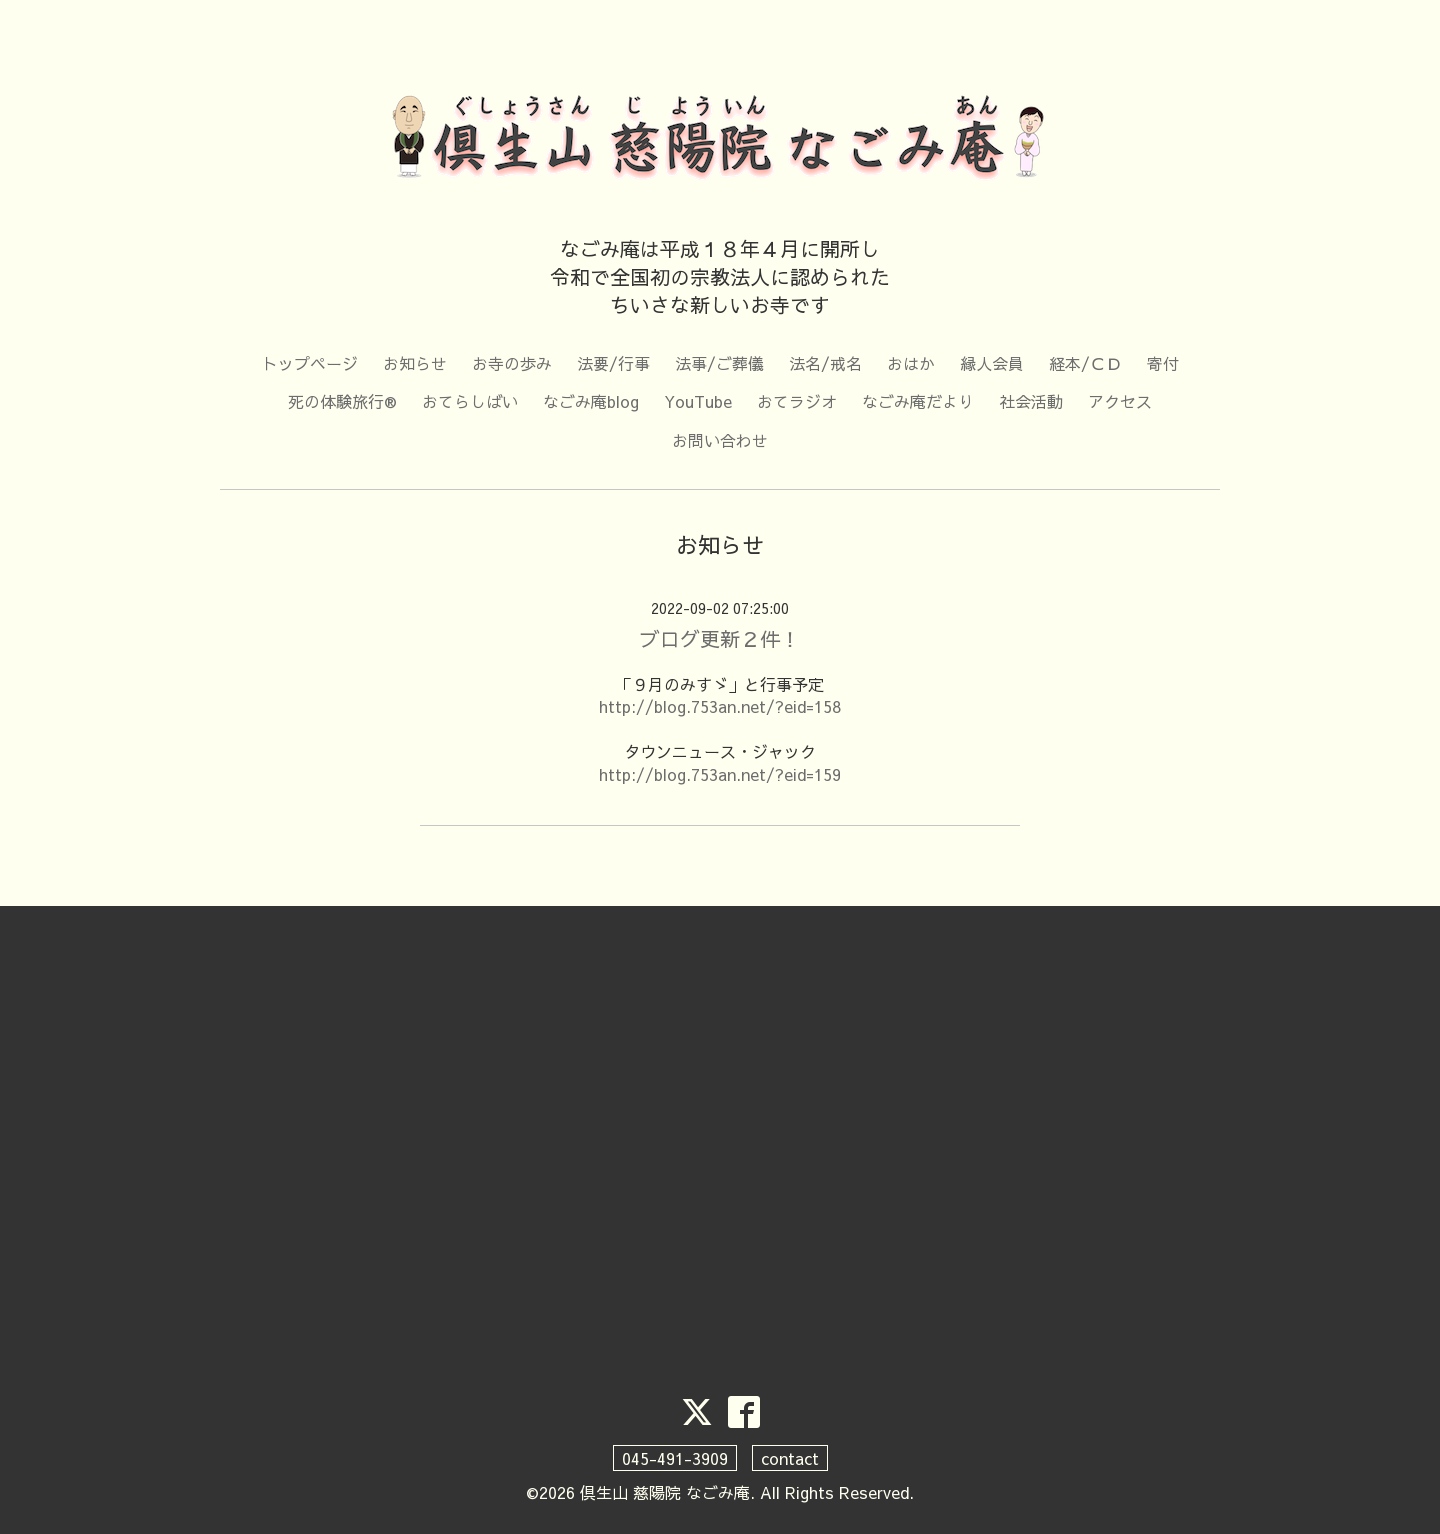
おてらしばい (470, 401)
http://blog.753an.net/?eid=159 (720, 774)
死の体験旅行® (342, 401)
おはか (911, 363)
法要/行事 (613, 363)
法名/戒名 (825, 363)
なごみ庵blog (591, 401)
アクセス (1120, 401)
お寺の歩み (512, 363)
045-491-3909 (675, 1458)
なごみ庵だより (918, 401)
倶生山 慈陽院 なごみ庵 (665, 1492)
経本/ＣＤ (1085, 363)
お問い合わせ (720, 440)
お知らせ (415, 363)
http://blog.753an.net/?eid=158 (720, 706)
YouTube (698, 401)
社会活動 (1031, 401)
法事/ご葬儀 (719, 363)
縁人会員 (992, 363)
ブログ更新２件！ (720, 638)
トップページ (310, 363)
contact (790, 1458)
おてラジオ (797, 401)
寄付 (1163, 363)
